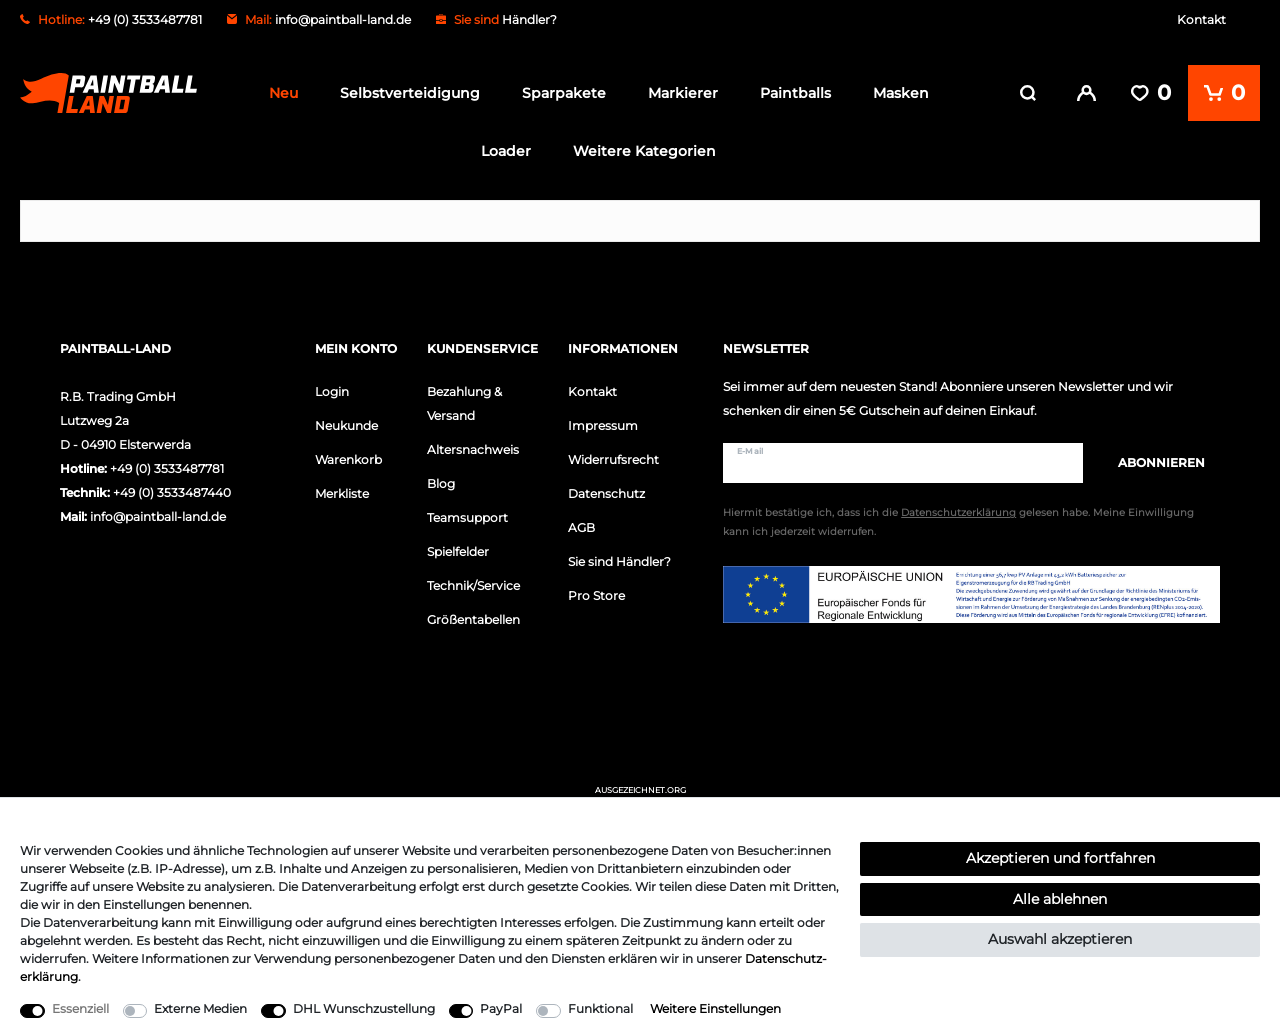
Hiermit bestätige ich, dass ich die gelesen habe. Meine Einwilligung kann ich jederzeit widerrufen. (958, 522)
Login (332, 391)
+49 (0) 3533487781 (167, 468)
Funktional (600, 1008)
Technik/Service (473, 585)
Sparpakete (564, 93)
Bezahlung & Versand (464, 403)
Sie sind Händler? (619, 561)
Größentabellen (473, 619)
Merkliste (342, 493)
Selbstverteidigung (410, 93)
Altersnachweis (473, 449)
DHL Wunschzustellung (364, 1008)
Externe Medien (200, 1008)
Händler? (529, 19)
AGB (581, 527)
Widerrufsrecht (613, 459)
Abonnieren (1151, 462)
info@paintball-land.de (343, 19)
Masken (901, 93)
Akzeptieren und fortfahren (1060, 858)
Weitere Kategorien (644, 151)
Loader (506, 151)
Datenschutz (606, 493)
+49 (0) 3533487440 (172, 492)
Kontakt (1201, 19)
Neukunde (346, 425)
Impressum (603, 425)
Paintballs (795, 93)
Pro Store (596, 595)
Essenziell (80, 1008)
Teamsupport (467, 517)
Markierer (683, 93)
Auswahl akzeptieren (1060, 939)
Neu (283, 93)
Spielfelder (458, 551)
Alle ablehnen (1060, 899)
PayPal (501, 1008)
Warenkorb (348, 459)
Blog (441, 483)
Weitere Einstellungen (715, 1008)
